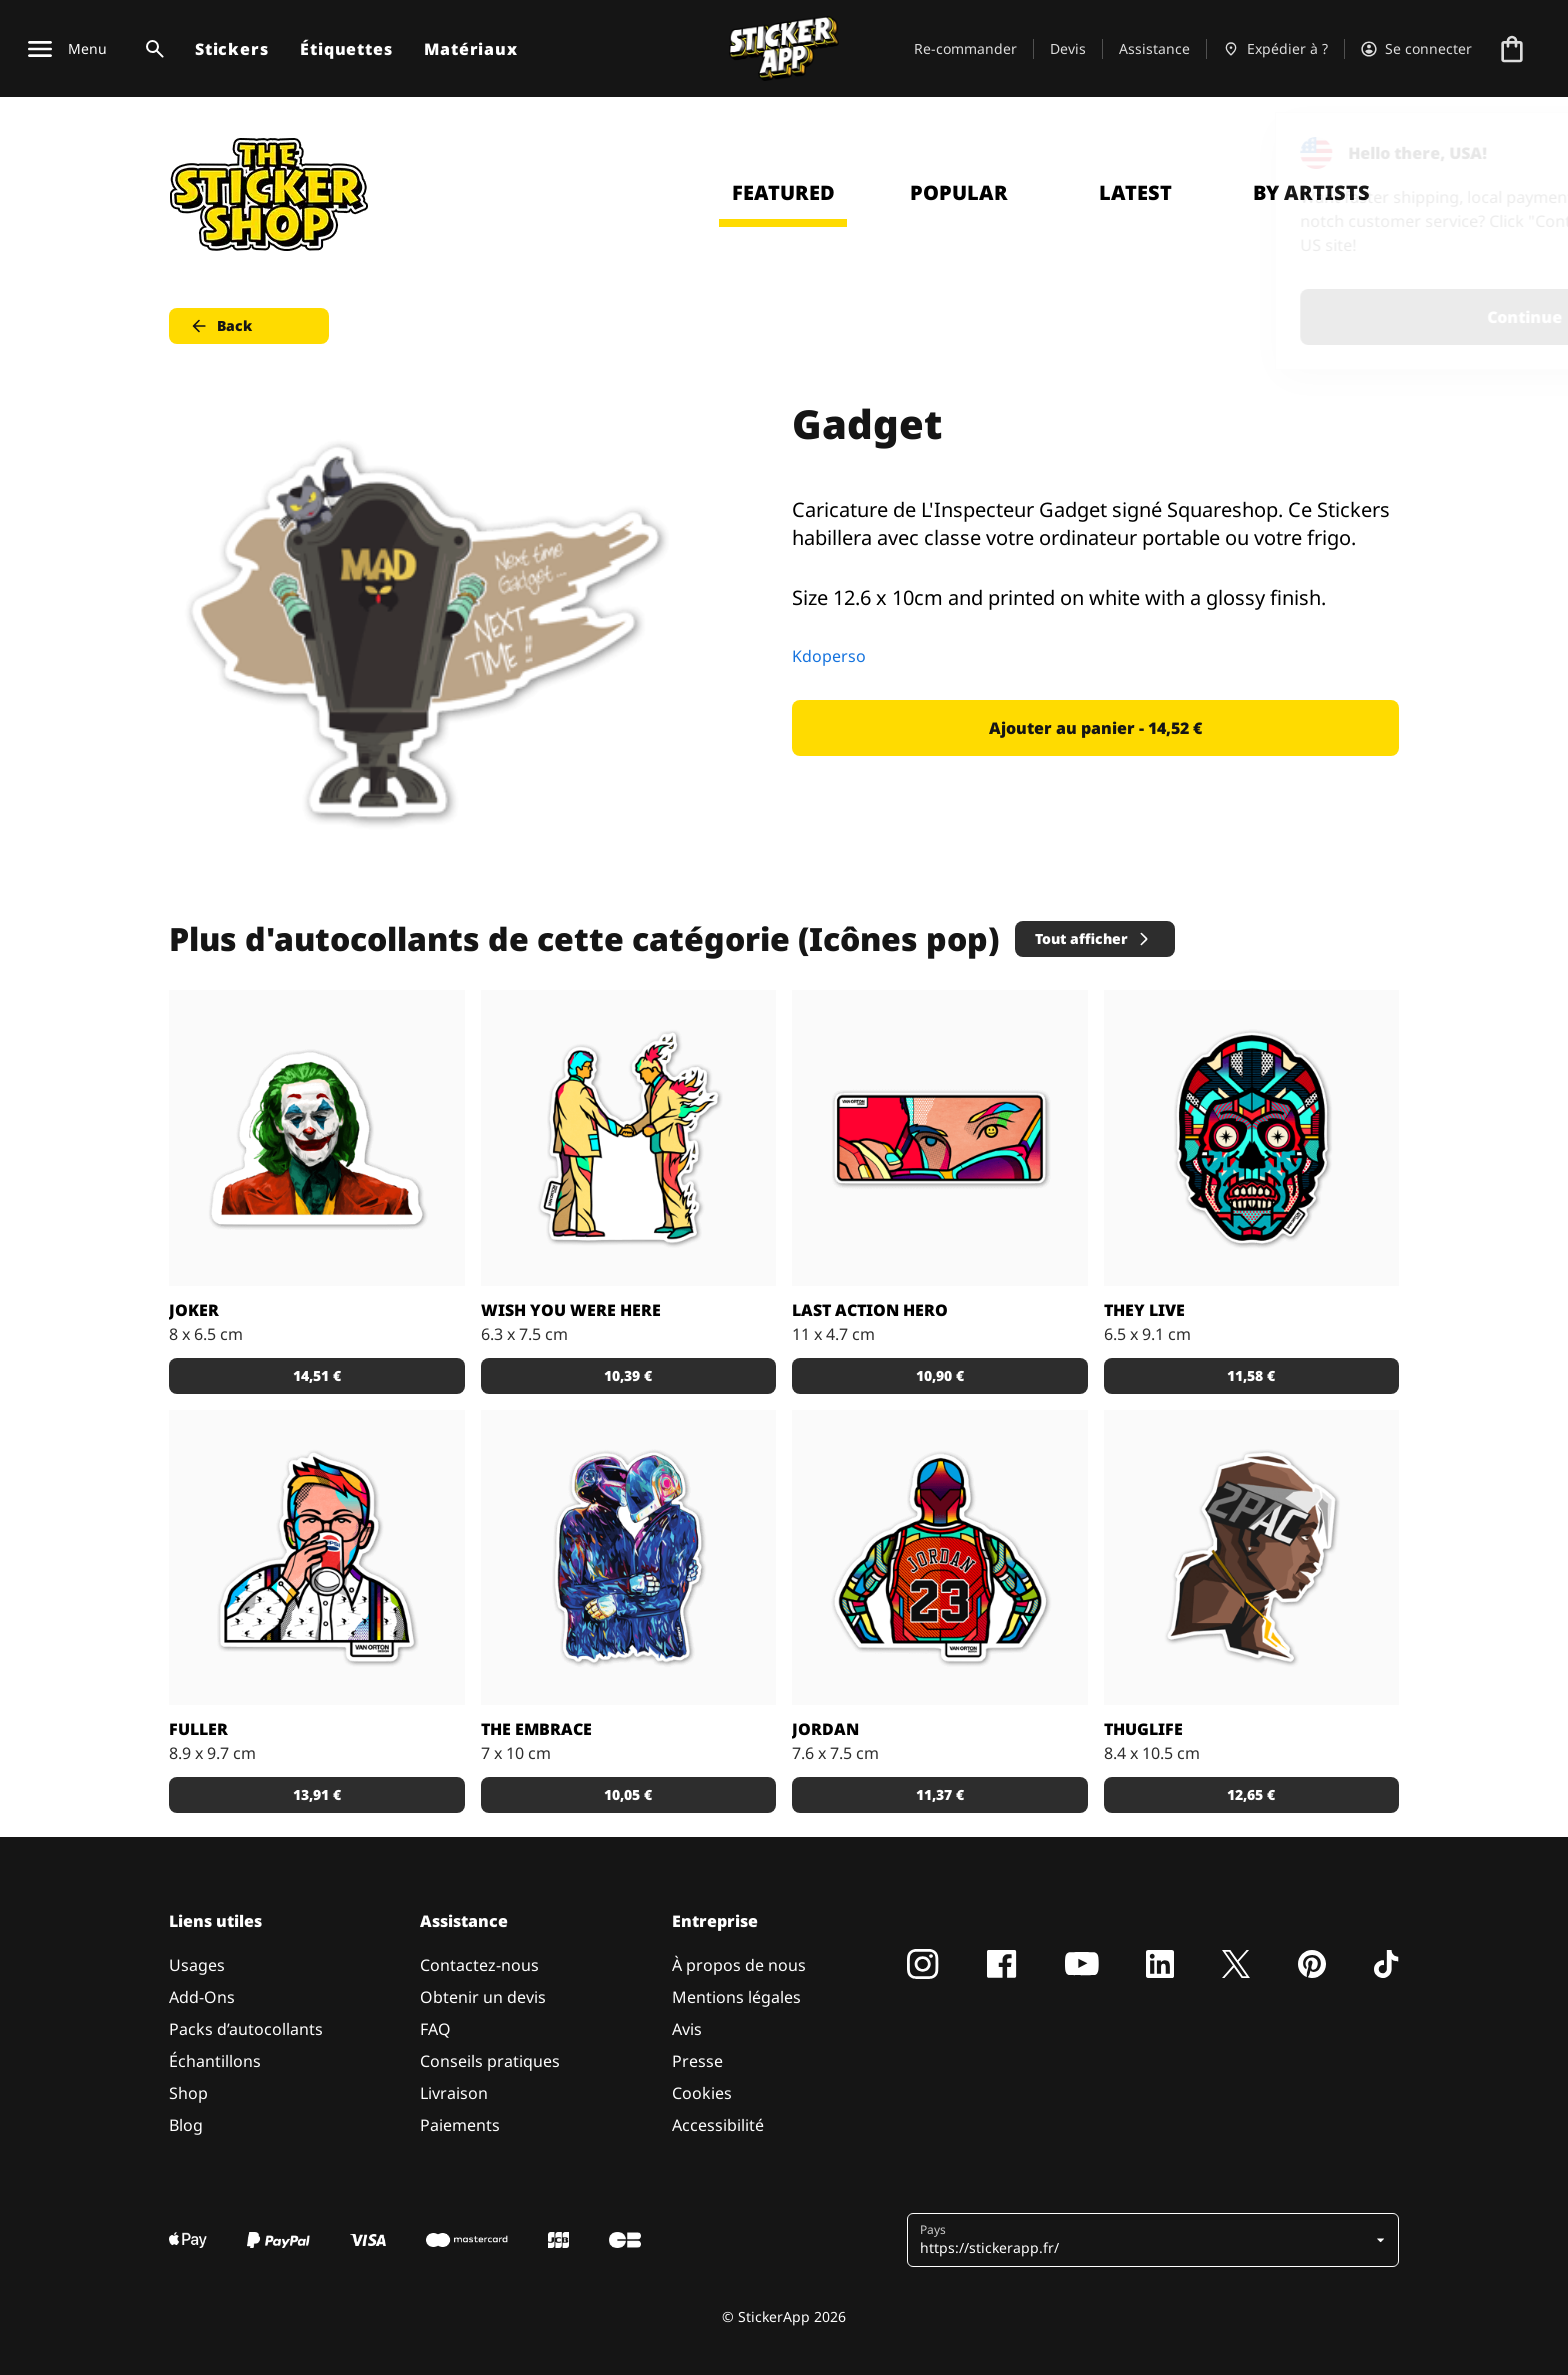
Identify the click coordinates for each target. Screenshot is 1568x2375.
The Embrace (536, 1729)
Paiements (460, 2125)
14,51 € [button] (317, 1375)
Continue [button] (1299, 317)
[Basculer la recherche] (151, 49)
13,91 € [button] (317, 1794)
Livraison (454, 2093)
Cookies (702, 2093)
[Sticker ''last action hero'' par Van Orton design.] (940, 1138)
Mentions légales (736, 1997)
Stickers (231, 49)
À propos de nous (739, 1965)
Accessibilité (718, 2125)
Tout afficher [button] (1093, 938)
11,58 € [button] (1251, 1375)
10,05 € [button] (628, 1794)
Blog (186, 2125)
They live (1144, 1310)
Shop (188, 2093)
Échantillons (215, 2061)
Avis (687, 2029)
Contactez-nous (479, 1965)
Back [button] (220, 326)
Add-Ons (202, 1997)
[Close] (1507, 153)
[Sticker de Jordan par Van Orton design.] (940, 1558)
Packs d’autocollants (246, 2029)
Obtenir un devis (483, 1997)
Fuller (198, 1729)
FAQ (435, 2029)
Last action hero (870, 1310)
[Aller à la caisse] (1512, 49)
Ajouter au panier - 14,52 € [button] (1095, 728)
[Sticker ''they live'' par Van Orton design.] (1252, 1138)
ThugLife (1143, 1729)
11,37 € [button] (940, 1794)
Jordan (825, 1729)
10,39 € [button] (628, 1375)
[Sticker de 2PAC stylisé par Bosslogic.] (1252, 1558)
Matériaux (470, 49)
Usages (197, 1965)
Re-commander (965, 48)
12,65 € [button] (1251, 1794)
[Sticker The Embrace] (629, 1558)
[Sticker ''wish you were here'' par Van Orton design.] (629, 1138)
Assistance (1154, 48)
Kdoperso (829, 656)
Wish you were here (571, 1310)
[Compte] (1416, 49)
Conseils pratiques (490, 2061)
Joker (194, 1310)
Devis (1068, 48)
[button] (1145, 2240)
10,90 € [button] (940, 1375)
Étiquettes (346, 49)
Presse (697, 2061)
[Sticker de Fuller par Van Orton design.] (317, 1558)
